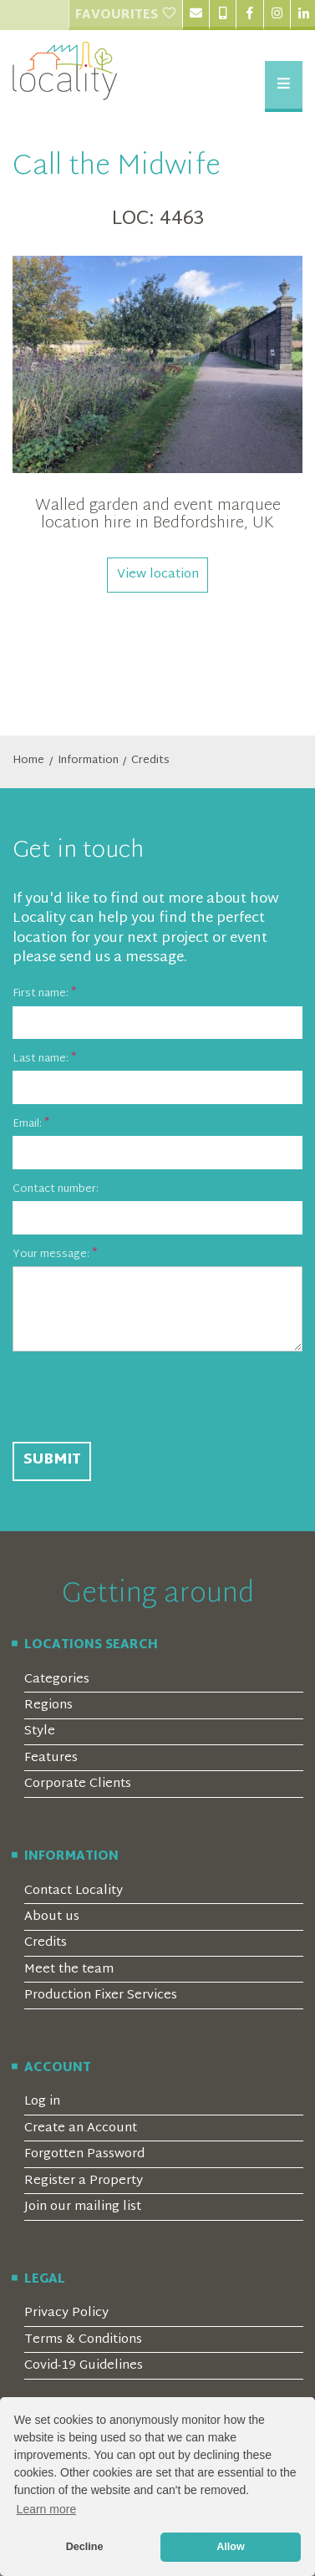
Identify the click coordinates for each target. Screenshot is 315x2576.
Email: (27, 1125)
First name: (41, 994)
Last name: (41, 1059)
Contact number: (56, 1190)
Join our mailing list (82, 2207)
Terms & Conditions (83, 2340)
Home (28, 761)
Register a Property (83, 2181)
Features (51, 1758)
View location (158, 574)
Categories (56, 1679)
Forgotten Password (84, 2154)
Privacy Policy (66, 2313)
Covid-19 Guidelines (83, 2366)
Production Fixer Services (100, 1995)
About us (51, 1917)
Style (39, 1731)
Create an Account (80, 2128)
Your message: (51, 1255)
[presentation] (140, 1396)
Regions (48, 1705)
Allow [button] (230, 2547)
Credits (150, 761)
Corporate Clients (77, 1784)
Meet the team (69, 1969)
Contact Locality (73, 1891)
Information (88, 761)
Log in (42, 2101)
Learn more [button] (47, 2509)
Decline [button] (85, 2547)
